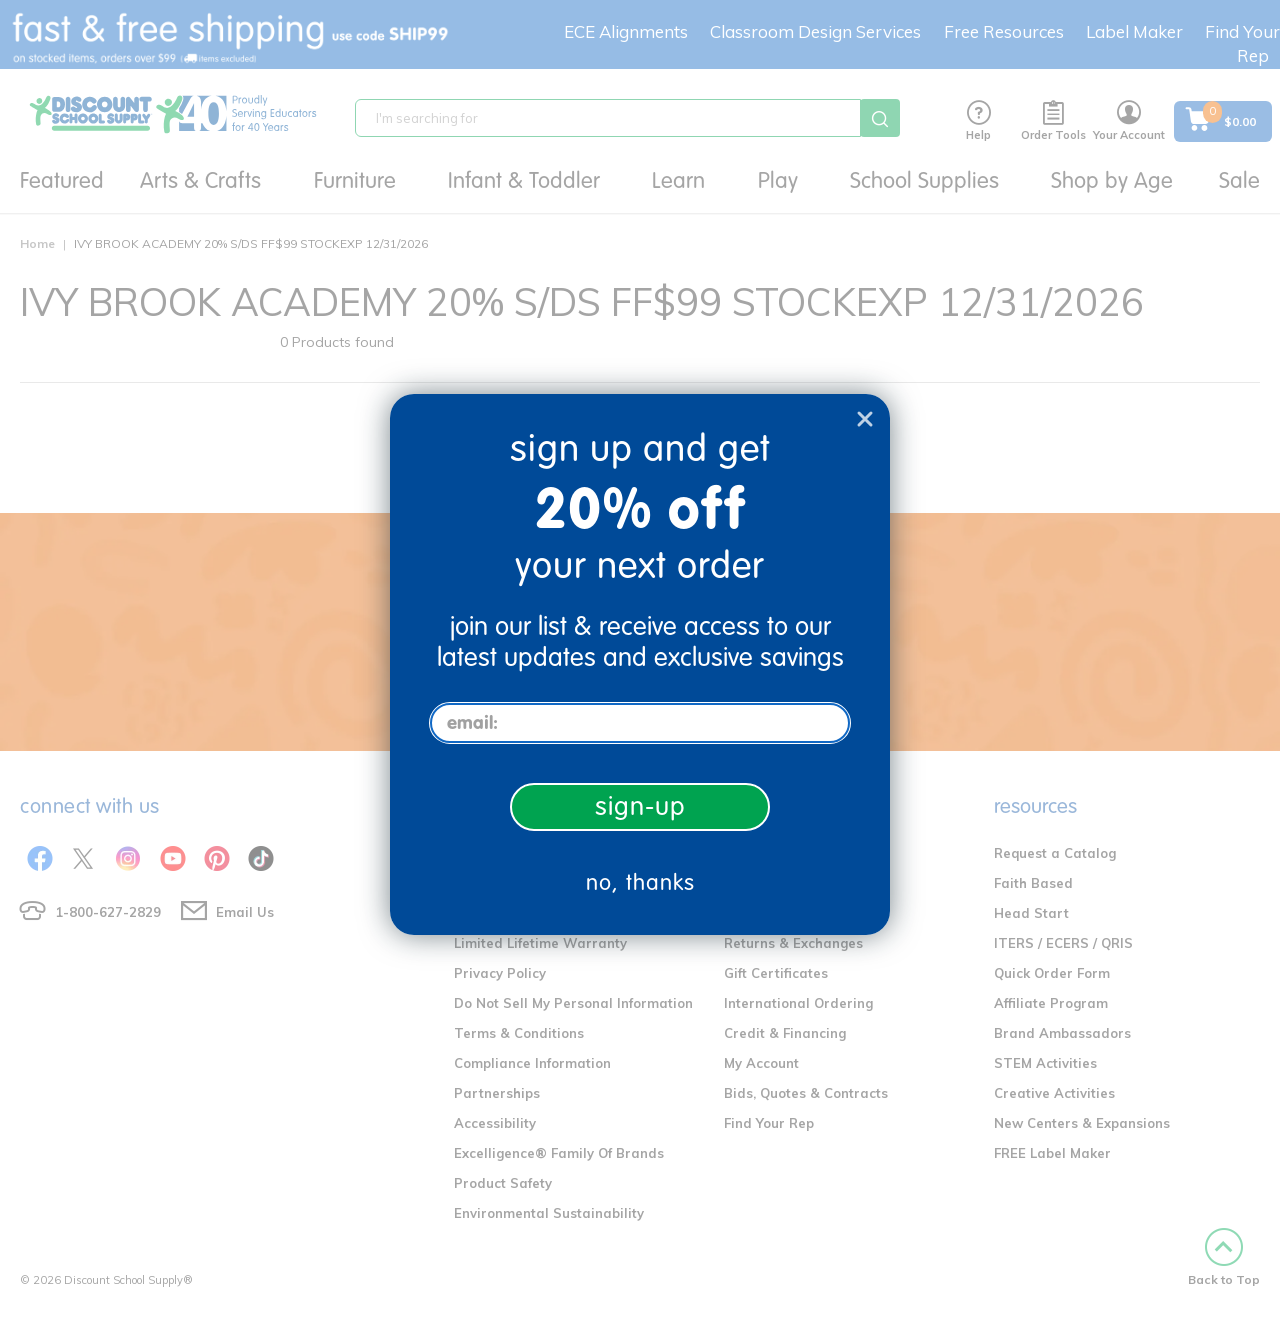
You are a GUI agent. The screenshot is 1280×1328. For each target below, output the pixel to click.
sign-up (640, 806)
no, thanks (640, 882)
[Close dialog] (865, 419)
